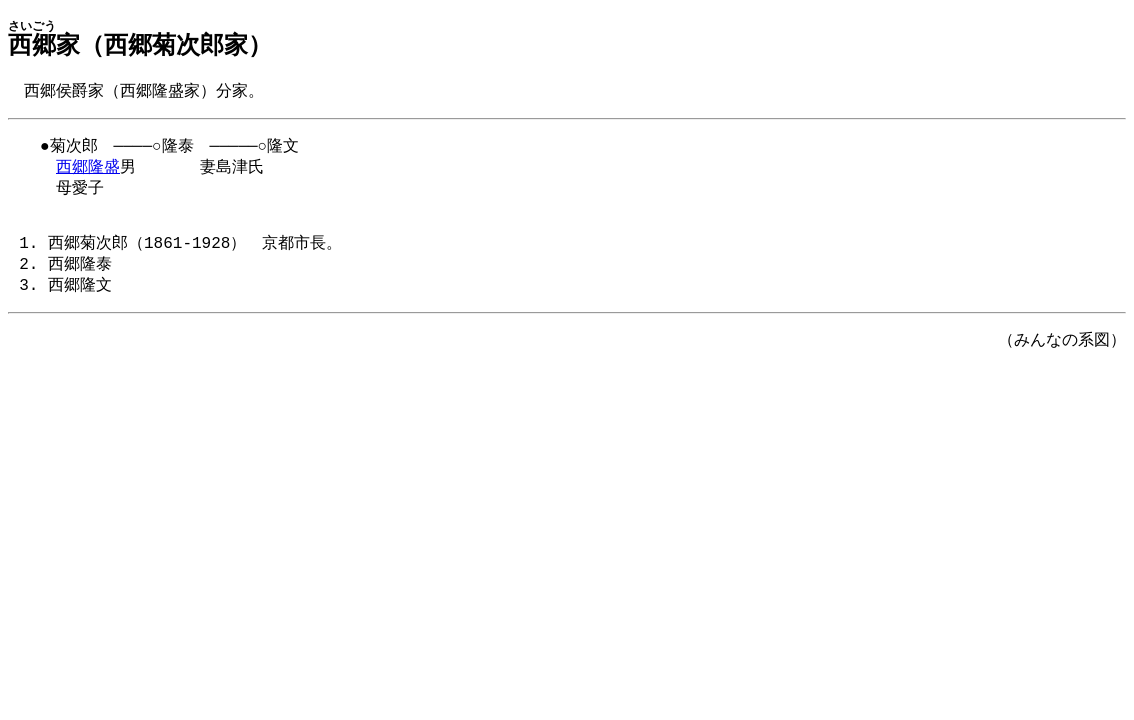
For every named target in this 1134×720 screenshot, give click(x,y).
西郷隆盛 (88, 172)
